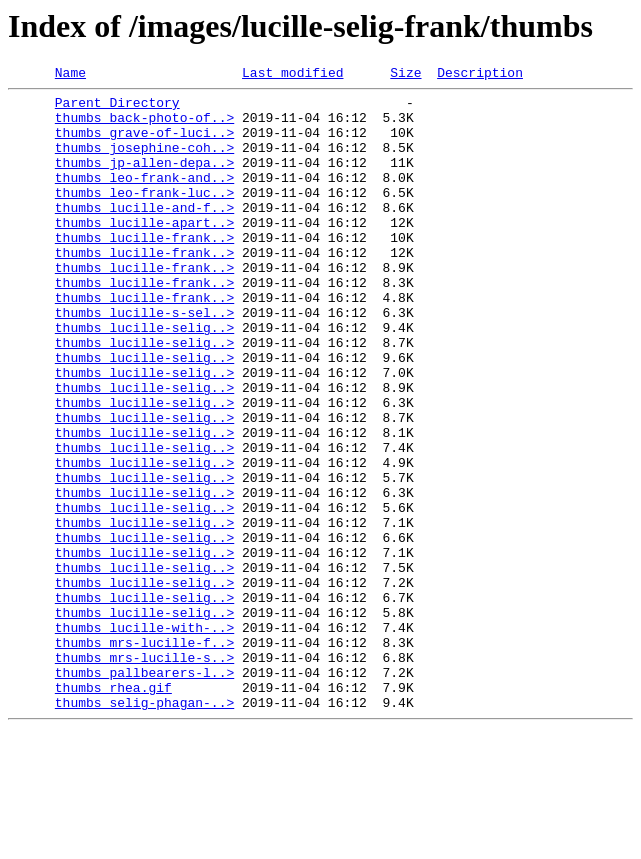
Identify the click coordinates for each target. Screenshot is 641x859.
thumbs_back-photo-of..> (144, 126)
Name (70, 75)
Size (405, 75)
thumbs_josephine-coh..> (144, 162)
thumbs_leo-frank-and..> (144, 198)
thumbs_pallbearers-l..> (144, 792)
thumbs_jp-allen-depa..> (144, 180)
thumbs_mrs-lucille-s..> (144, 774)
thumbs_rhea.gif (113, 810)
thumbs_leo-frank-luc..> (144, 216)
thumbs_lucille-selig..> (144, 378)
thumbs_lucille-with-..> (144, 738)
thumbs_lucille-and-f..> (144, 234)
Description (480, 75)
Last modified (292, 75)
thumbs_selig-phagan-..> (144, 828)
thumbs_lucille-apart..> (144, 252)
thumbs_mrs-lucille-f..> (144, 756)
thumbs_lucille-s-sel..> (144, 360)
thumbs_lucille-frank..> (144, 270)
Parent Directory (117, 108)
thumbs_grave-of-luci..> (144, 144)
